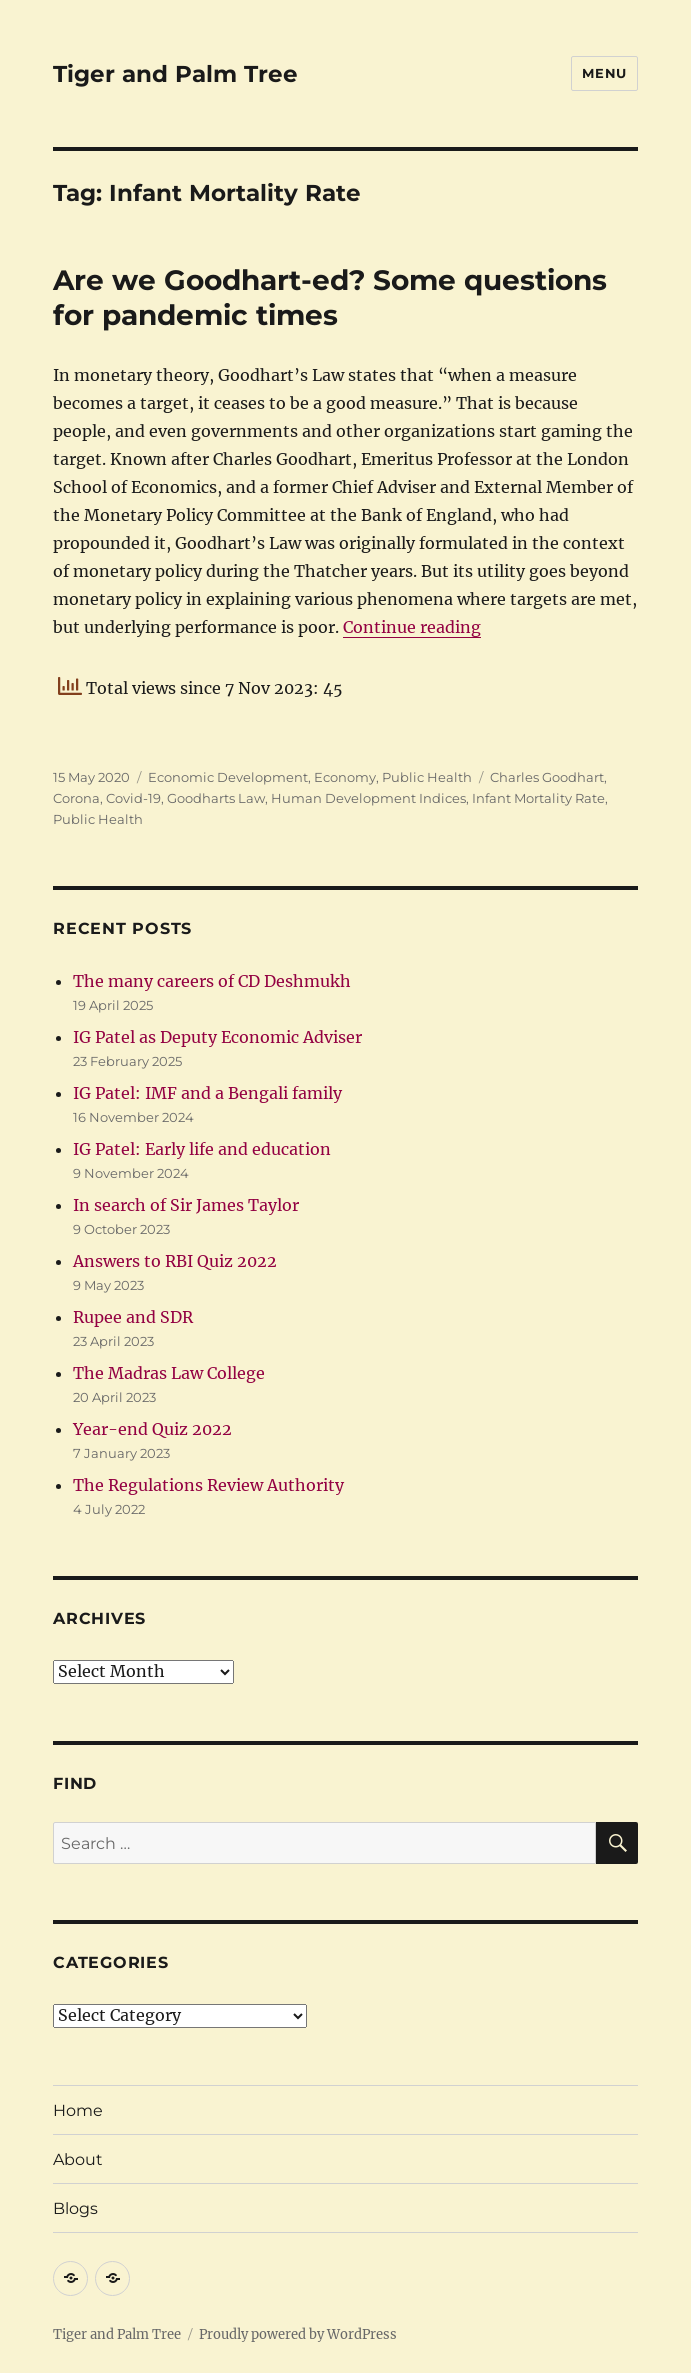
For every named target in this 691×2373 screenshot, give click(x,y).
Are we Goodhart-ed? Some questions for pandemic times (330, 297)
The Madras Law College (169, 1373)
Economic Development (228, 777)
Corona (76, 798)
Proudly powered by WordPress (298, 2334)
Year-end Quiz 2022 (152, 1429)
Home (78, 2110)
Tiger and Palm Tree (175, 74)
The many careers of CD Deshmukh (212, 981)
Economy (345, 777)
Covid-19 (133, 798)
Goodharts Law (216, 798)
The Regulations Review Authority (208, 1485)
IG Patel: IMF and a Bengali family (207, 1093)
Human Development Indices (368, 798)
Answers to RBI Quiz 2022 (175, 1261)
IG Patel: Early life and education (202, 1149)
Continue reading (412, 627)
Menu (604, 73)
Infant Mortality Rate (538, 798)
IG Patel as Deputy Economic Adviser (217, 1037)
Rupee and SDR (133, 1317)
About (78, 2159)
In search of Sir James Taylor (186, 1205)
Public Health (427, 777)
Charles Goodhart (547, 777)
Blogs (75, 2208)
